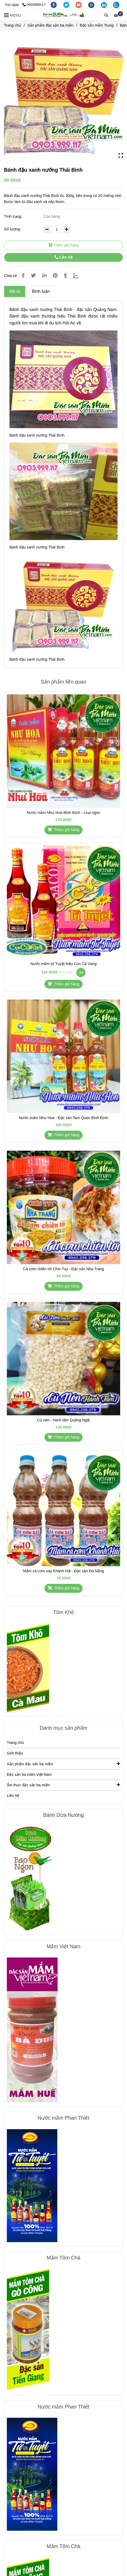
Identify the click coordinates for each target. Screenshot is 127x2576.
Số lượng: (13, 229)
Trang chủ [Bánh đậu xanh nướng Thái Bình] (12, 25)
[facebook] (54, 5)
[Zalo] (79, 275)
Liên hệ (13, 1795)
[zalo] (116, 5)
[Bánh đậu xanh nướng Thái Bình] (64, 15)
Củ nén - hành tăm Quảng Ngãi (63, 1420)
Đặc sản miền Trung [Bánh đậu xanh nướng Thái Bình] (97, 25)
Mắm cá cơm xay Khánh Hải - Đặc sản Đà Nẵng (63, 1571)
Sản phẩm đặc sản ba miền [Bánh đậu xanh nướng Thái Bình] (50, 25)
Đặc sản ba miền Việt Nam (29, 1774)
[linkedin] (104, 5)
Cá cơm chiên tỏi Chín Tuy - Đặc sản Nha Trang (63, 1269)
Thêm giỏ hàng (63, 245)
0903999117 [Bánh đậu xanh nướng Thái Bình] (34, 5)
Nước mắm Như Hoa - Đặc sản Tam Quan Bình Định (63, 1118)
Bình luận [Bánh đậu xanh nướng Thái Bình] (41, 291)
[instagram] (91, 5)
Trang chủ (15, 1743)
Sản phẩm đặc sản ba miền (63, 1763)
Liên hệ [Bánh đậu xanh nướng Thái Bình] (63, 257)
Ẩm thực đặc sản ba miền (63, 1784)
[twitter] (66, 5)
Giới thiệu (15, 1753)
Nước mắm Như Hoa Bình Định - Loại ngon (63, 812)
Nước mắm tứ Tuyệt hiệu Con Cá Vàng (63, 964)
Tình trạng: (13, 216)
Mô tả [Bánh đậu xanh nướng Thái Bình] (14, 291)
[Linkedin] (44, 275)
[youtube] (79, 5)
